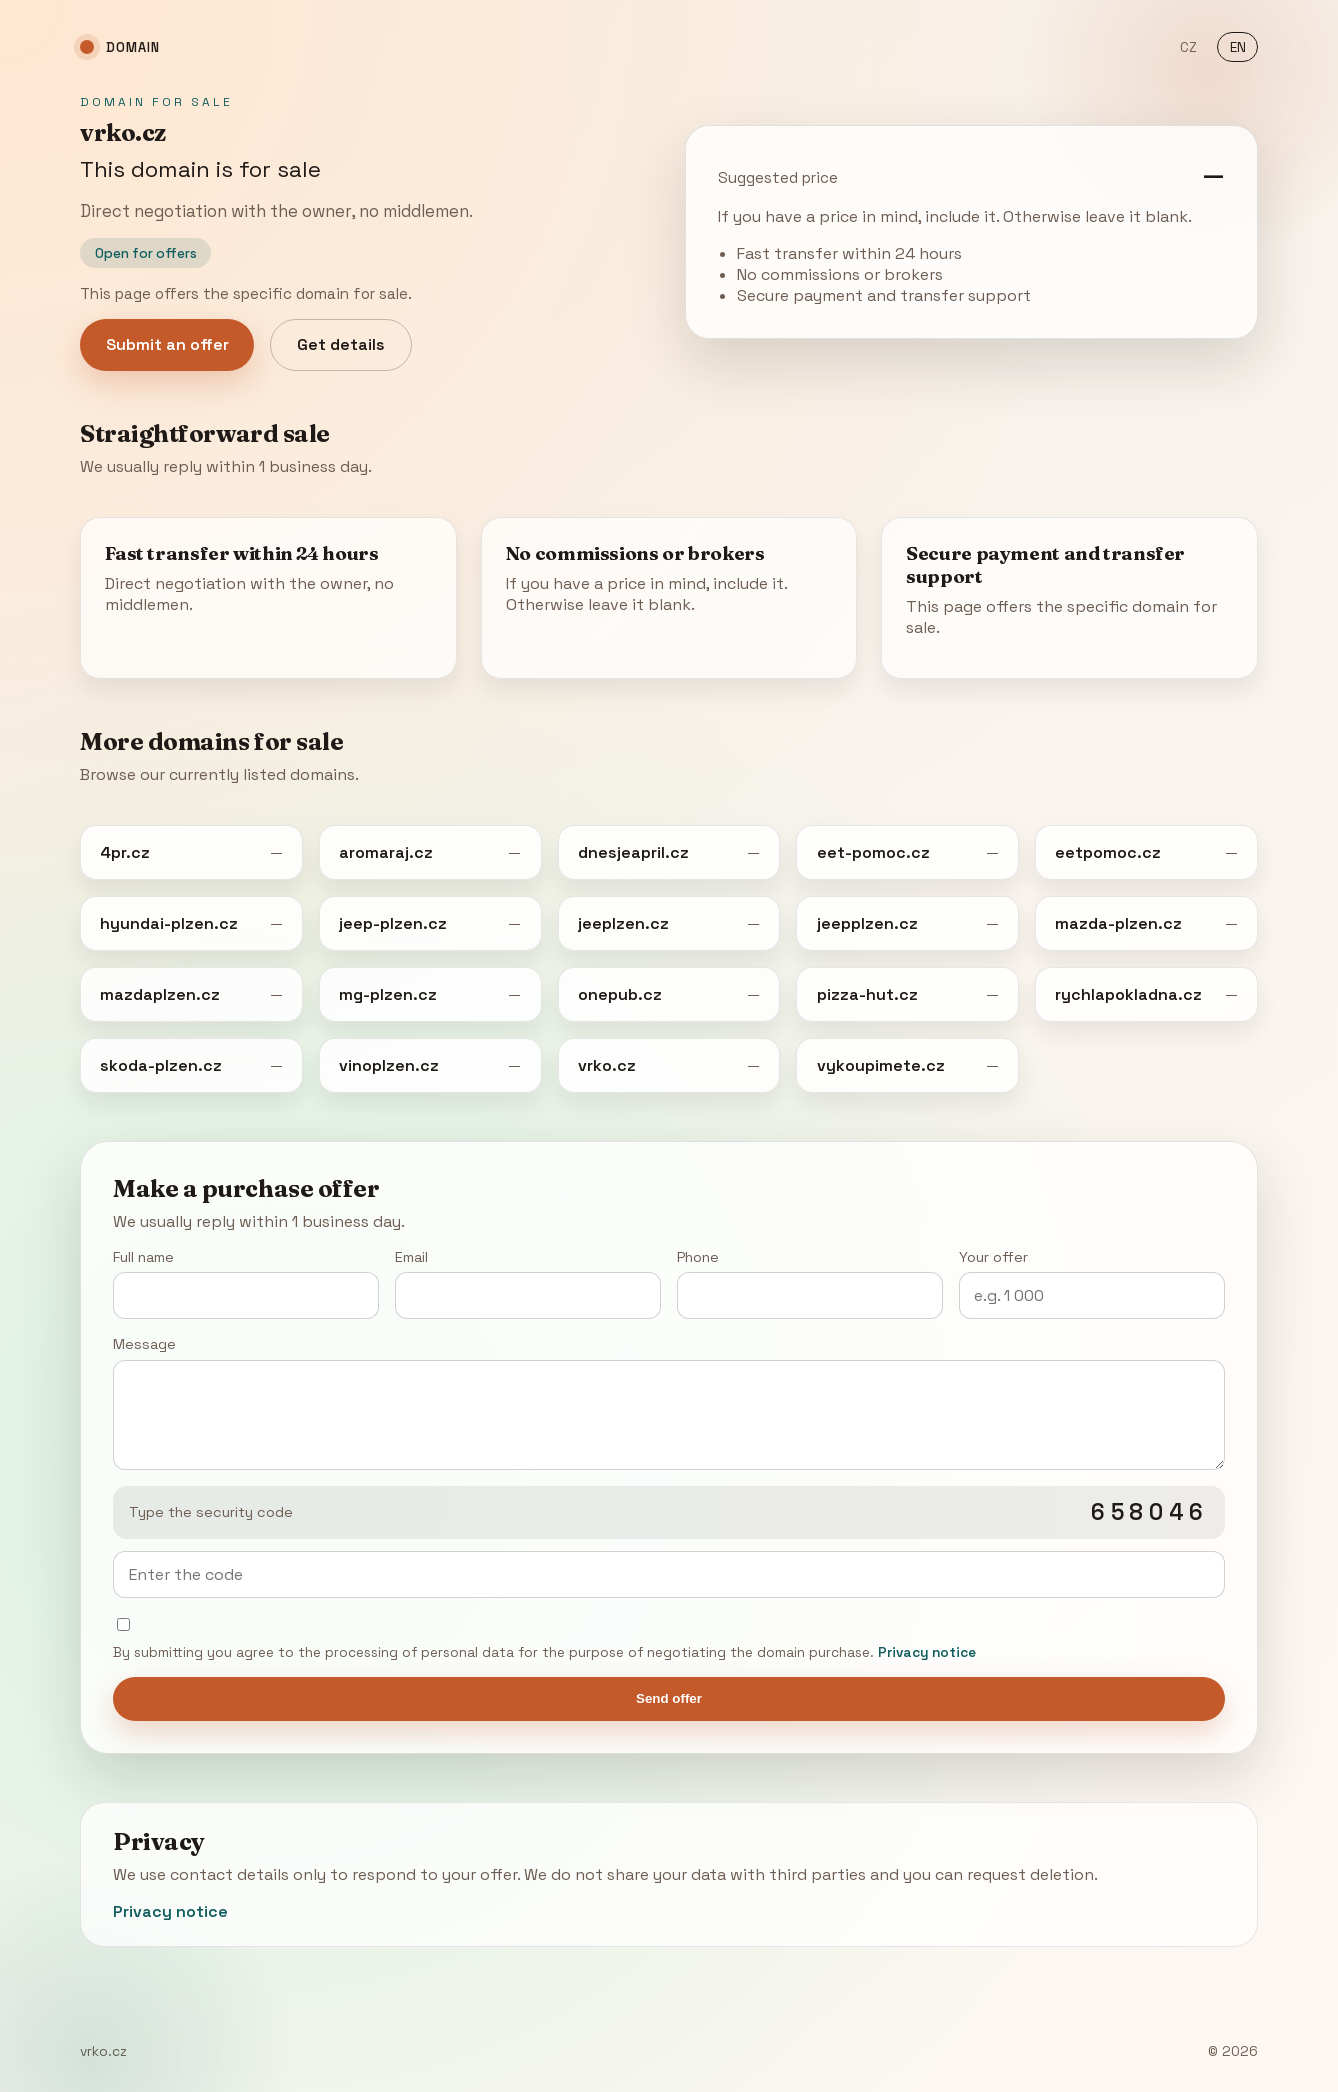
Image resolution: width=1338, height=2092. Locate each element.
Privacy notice (927, 1652)
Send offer (669, 1698)
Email (528, 1283)
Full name (246, 1283)
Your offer (1092, 1283)
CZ (1188, 47)
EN (1238, 47)
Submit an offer (167, 344)
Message (668, 1402)
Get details (341, 344)
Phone (810, 1283)
